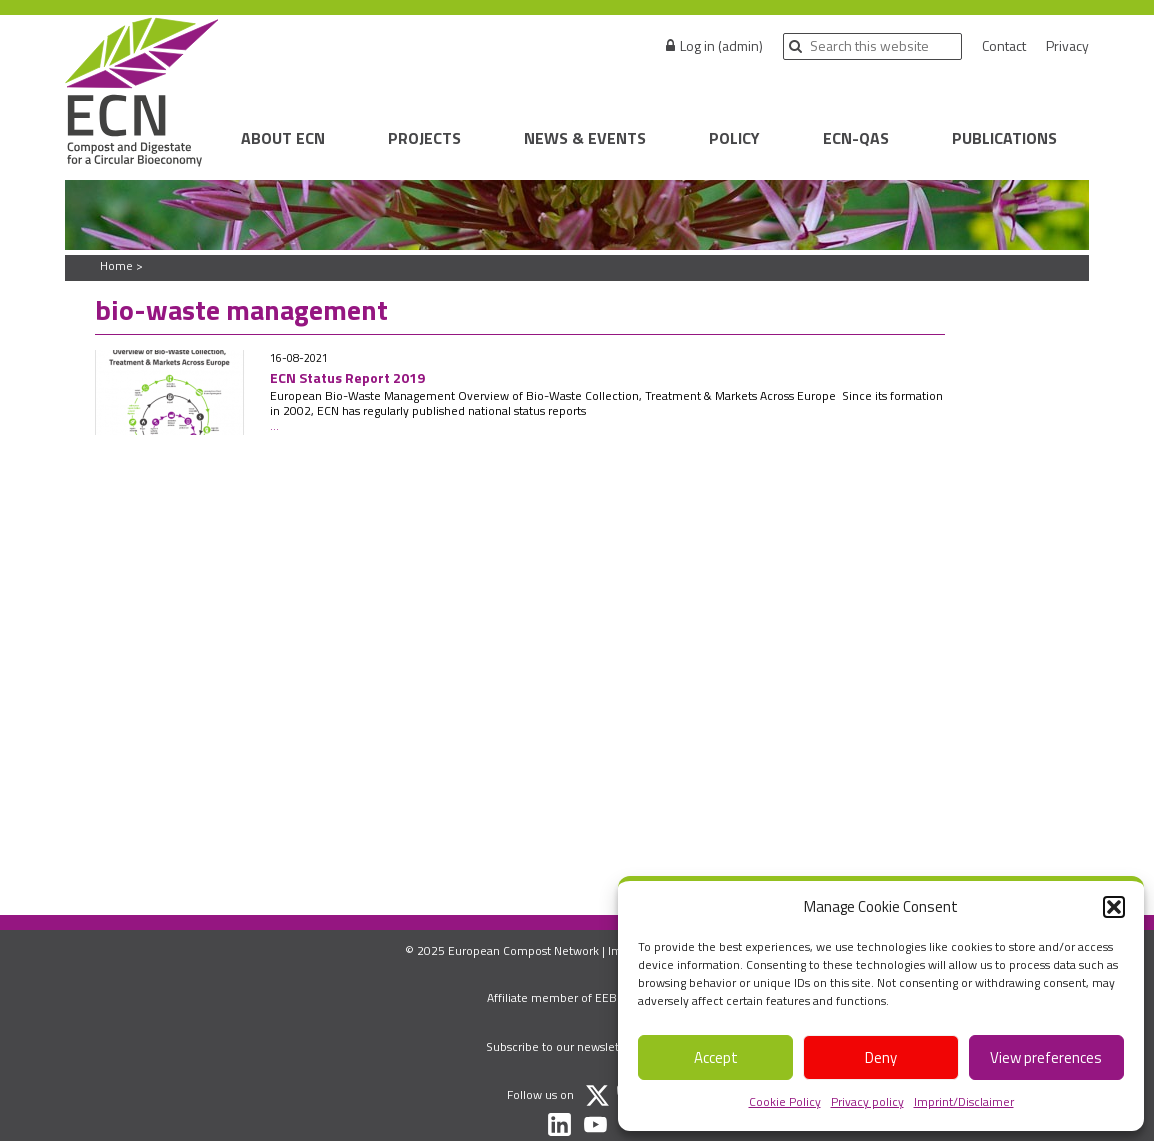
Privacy (1067, 45)
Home (116, 265)
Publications (1004, 138)
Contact (1004, 45)
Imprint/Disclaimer (964, 1101)
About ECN (283, 138)
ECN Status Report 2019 (347, 377)
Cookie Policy (785, 1101)
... (274, 425)
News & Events (585, 138)
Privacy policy (867, 1101)
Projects (424, 138)
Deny (881, 1057)
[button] (1114, 907)
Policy (734, 138)
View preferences (1046, 1057)
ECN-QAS (856, 138)
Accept (716, 1057)
